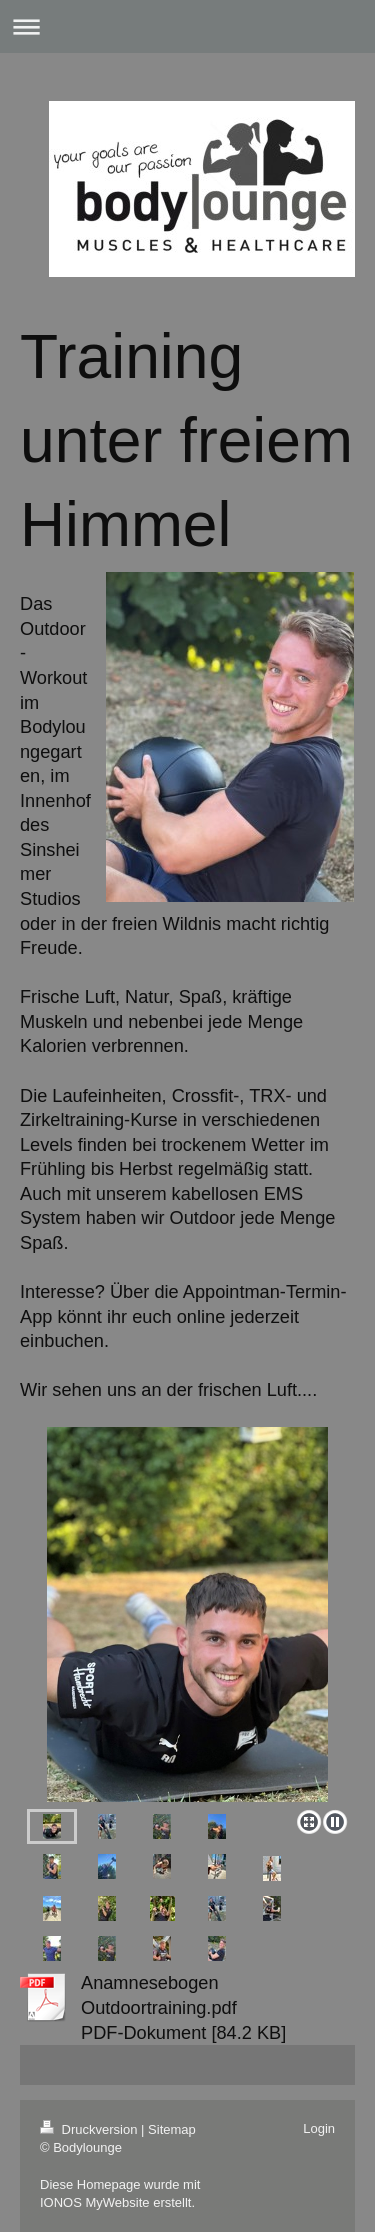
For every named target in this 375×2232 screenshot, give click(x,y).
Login (319, 2128)
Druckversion (90, 2129)
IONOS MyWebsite (95, 2202)
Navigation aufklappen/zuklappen (187, 26)
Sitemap (172, 2129)
